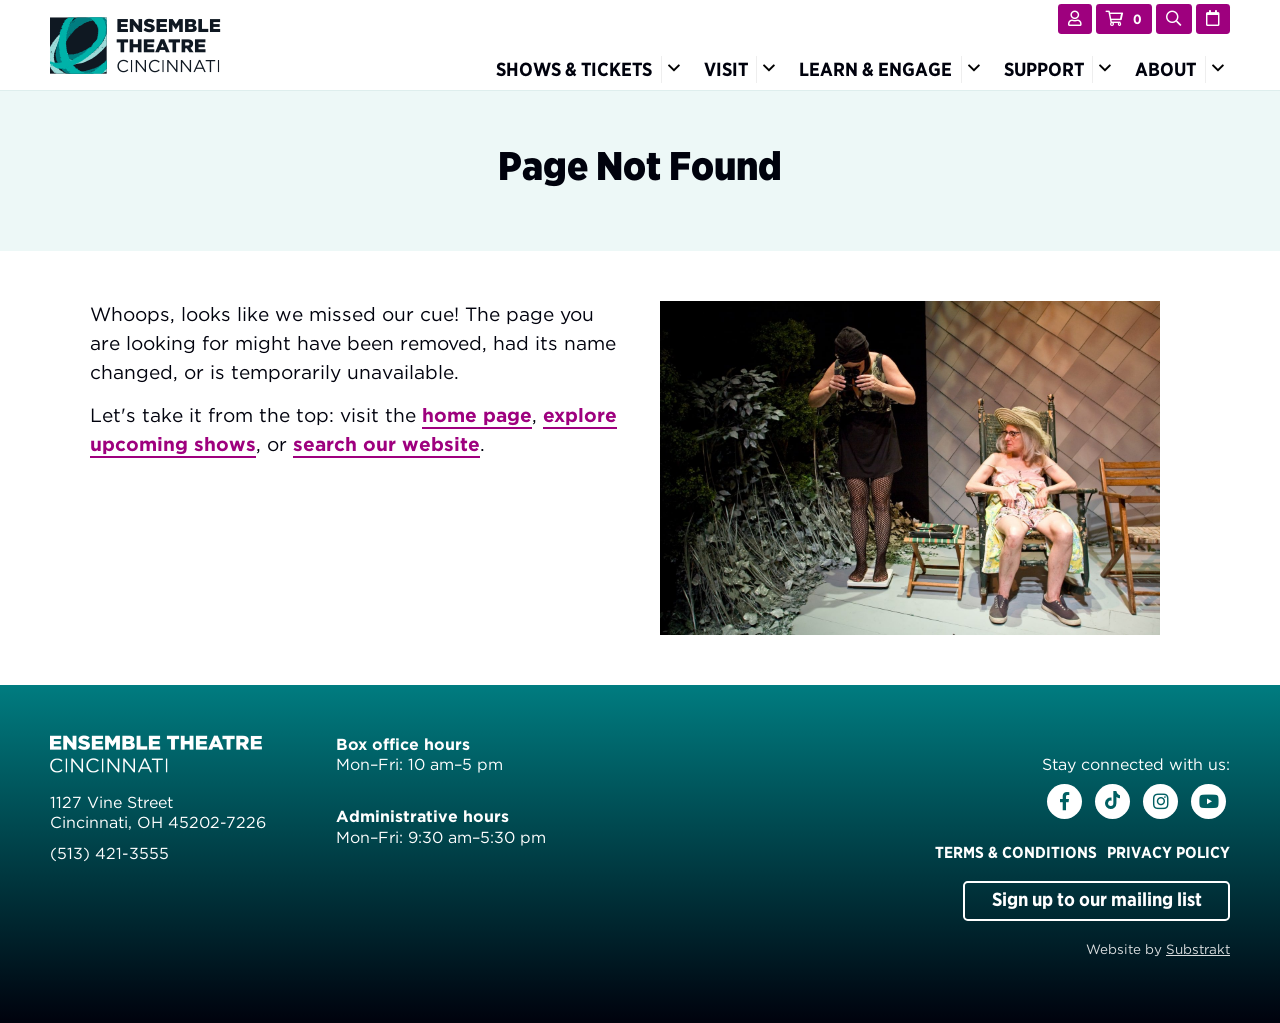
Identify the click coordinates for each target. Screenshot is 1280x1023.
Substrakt (1198, 949)
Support (1044, 69)
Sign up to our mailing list (1097, 899)
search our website (386, 444)
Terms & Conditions (1016, 852)
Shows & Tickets (574, 69)
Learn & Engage (875, 69)
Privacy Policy (1168, 852)
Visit (726, 69)
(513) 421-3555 (109, 853)
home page (477, 415)
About (1165, 69)
